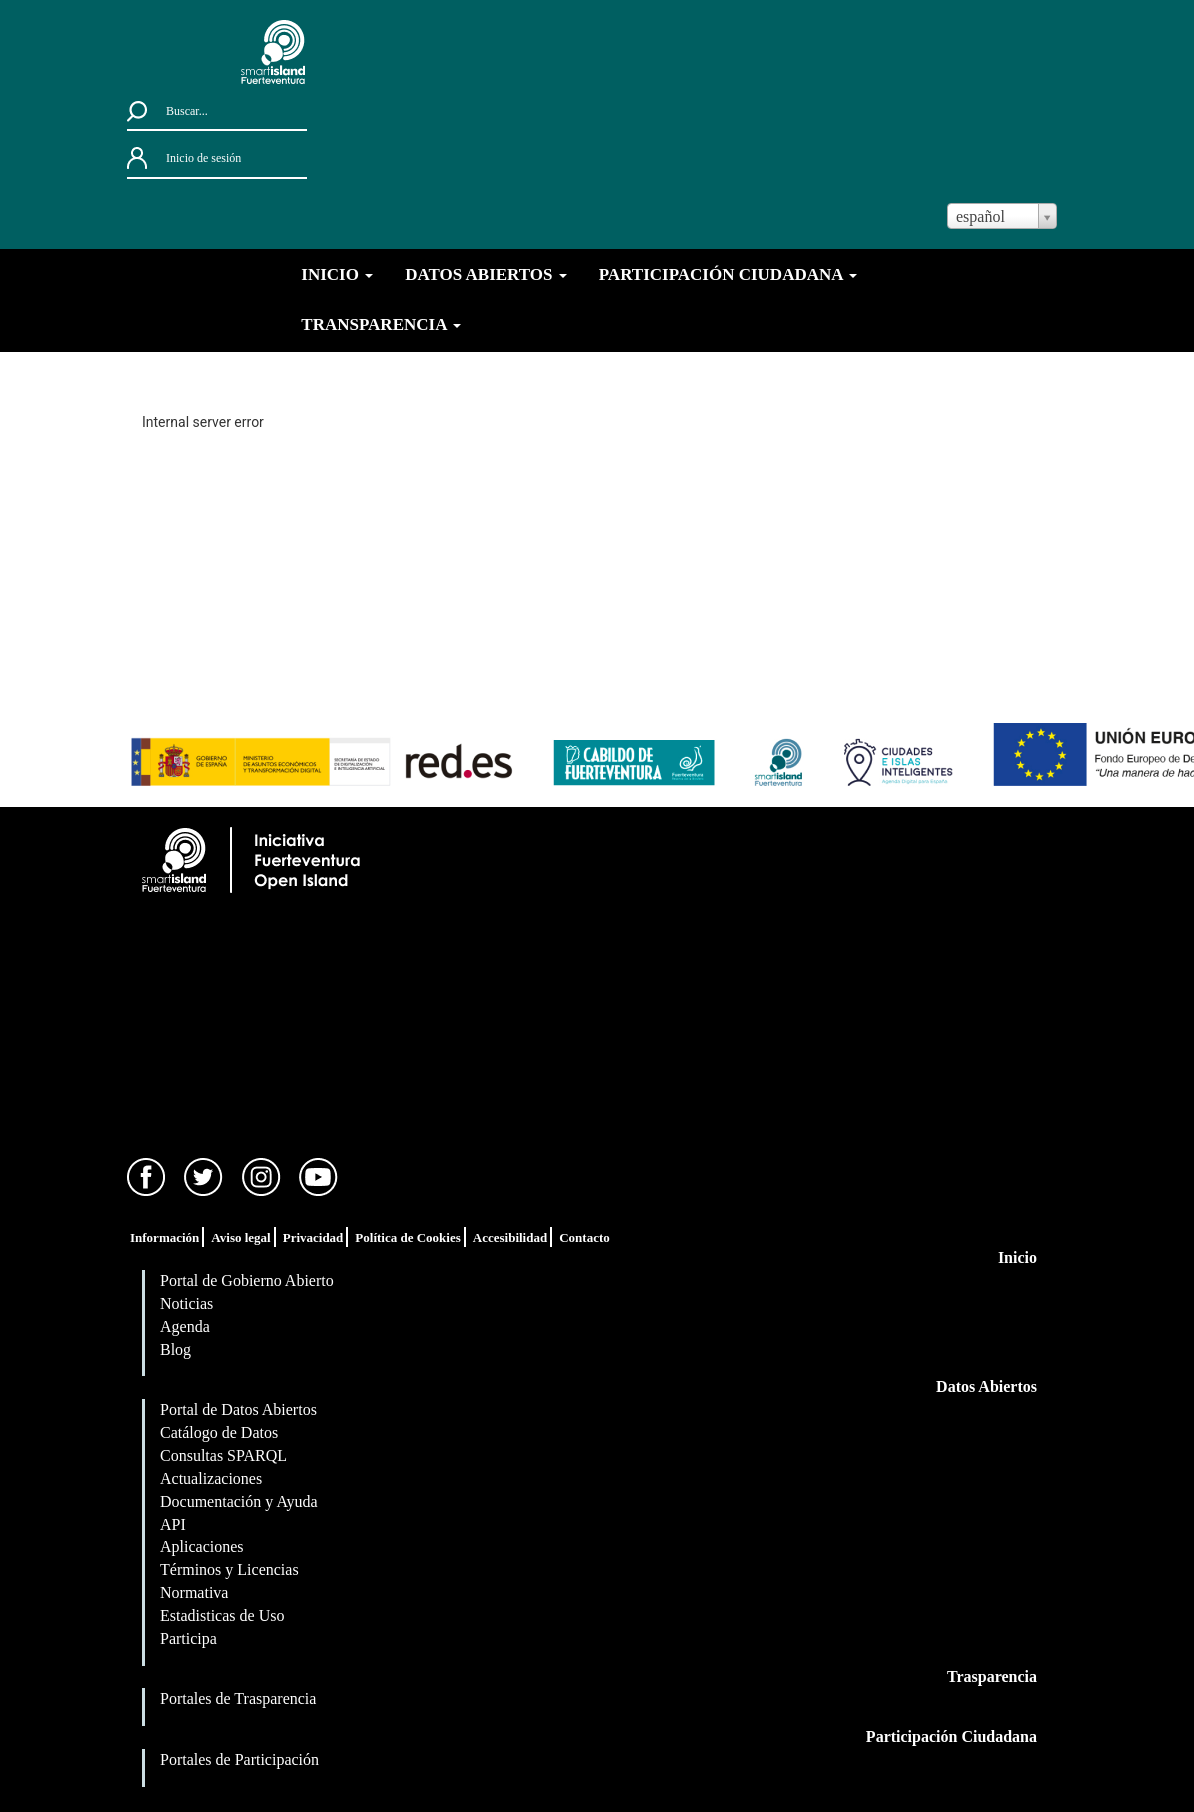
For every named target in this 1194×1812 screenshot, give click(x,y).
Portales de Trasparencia (238, 1698)
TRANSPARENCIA (380, 324)
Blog (175, 1349)
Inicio (1017, 1257)
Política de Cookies (407, 1237)
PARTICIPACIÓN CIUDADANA (728, 274)
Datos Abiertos (986, 1386)
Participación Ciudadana (951, 1736)
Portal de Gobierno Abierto (247, 1280)
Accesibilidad (510, 1237)
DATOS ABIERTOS (486, 274)
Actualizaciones (211, 1478)
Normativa (194, 1592)
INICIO (337, 274)
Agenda (185, 1326)
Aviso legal (240, 1237)
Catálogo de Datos (219, 1432)
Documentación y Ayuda (239, 1501)
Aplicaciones (202, 1546)
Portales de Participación (239, 1759)
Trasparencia (992, 1676)
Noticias (186, 1303)
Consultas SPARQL (223, 1455)
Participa (188, 1638)
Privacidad (313, 1237)
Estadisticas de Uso (222, 1615)
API (173, 1524)
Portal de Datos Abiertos (238, 1409)
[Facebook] (146, 1175)
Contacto (584, 1237)
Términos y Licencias (229, 1569)
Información (164, 1237)
